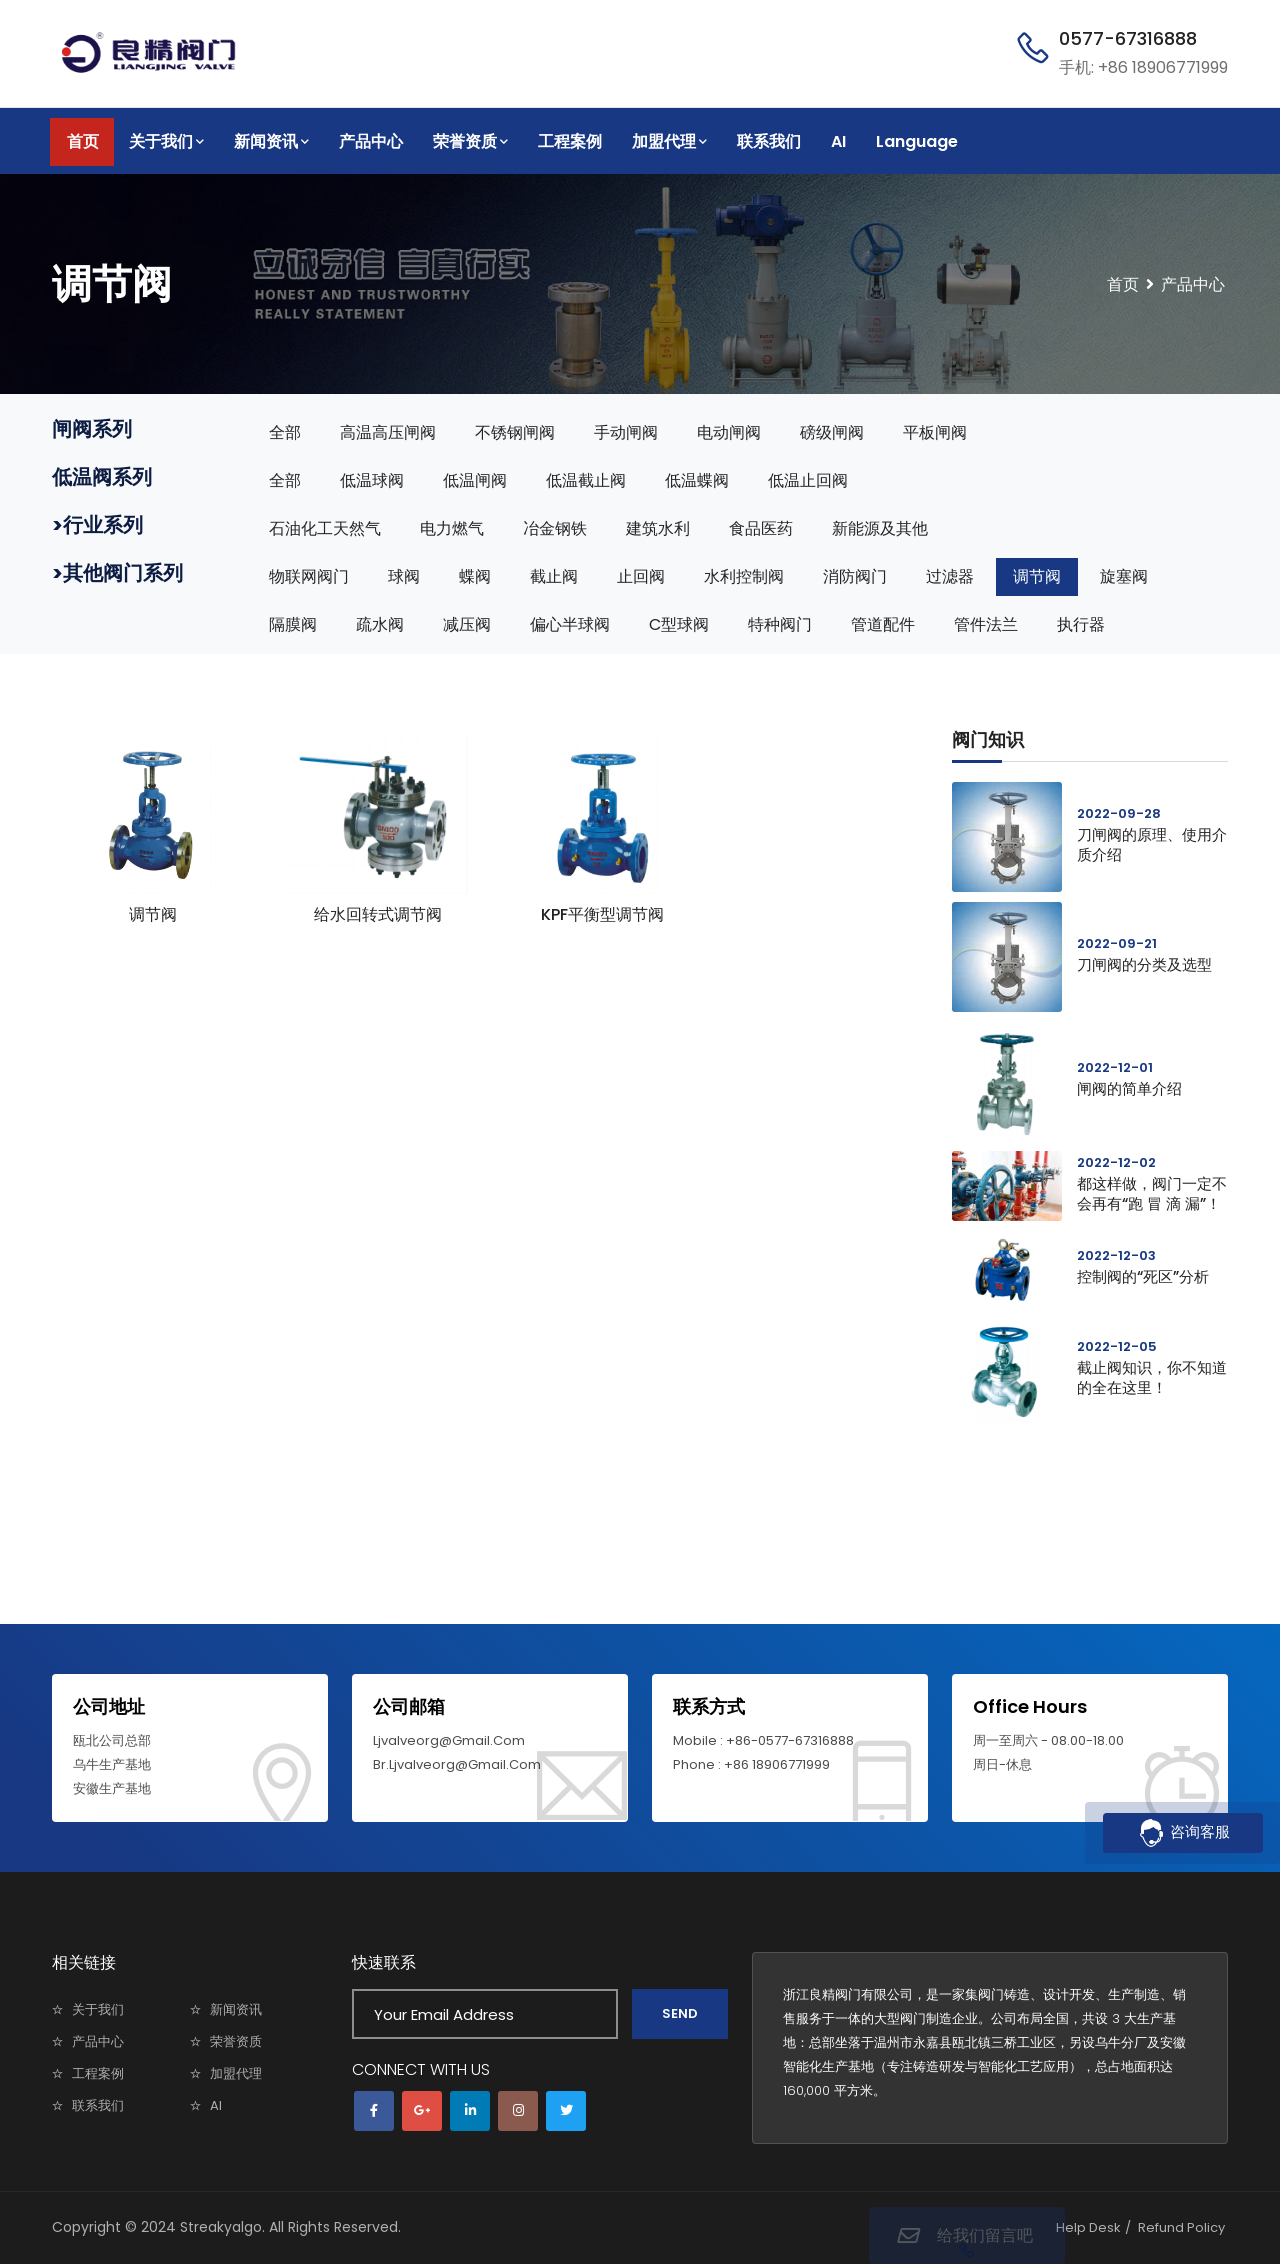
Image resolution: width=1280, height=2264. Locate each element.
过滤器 (950, 576)
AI (838, 141)
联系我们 (769, 141)
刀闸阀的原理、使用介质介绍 (1152, 844)
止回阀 (641, 576)
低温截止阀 (586, 480)
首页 (83, 141)
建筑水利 (658, 528)
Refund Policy (1181, 2227)
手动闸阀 (626, 432)
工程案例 (570, 141)
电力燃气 (452, 528)
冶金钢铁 (555, 528)
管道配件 (883, 624)
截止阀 (554, 576)
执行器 (1081, 624)
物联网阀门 (309, 576)
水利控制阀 (744, 576)
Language (917, 141)
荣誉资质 (470, 141)
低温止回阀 (808, 480)
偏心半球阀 (570, 624)
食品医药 (761, 528)
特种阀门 (780, 624)
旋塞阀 (1124, 576)
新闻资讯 (271, 141)
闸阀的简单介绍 (1129, 1088)
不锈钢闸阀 (515, 432)
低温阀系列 (102, 477)
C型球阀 (679, 624)
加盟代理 (669, 141)
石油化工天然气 (325, 528)
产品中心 (371, 141)
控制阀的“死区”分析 (1143, 1276)
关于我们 (166, 141)
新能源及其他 (880, 528)
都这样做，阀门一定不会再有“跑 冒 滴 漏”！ (1152, 1193)
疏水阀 (380, 624)
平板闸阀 (935, 432)
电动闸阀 (729, 432)
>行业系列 (97, 525)
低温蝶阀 (697, 480)
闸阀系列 (92, 429)
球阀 (404, 576)
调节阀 (1037, 576)
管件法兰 (986, 624)
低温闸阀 (475, 480)
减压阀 (467, 624)
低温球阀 (372, 480)
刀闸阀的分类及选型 (1144, 964)
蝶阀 (475, 576)
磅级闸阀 (832, 432)
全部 (285, 432)
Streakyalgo (221, 2227)
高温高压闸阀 (388, 432)
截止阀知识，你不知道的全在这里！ (1152, 1377)
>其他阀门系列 (117, 573)
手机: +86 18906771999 (1143, 67)
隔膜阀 (293, 624)
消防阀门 (855, 576)
